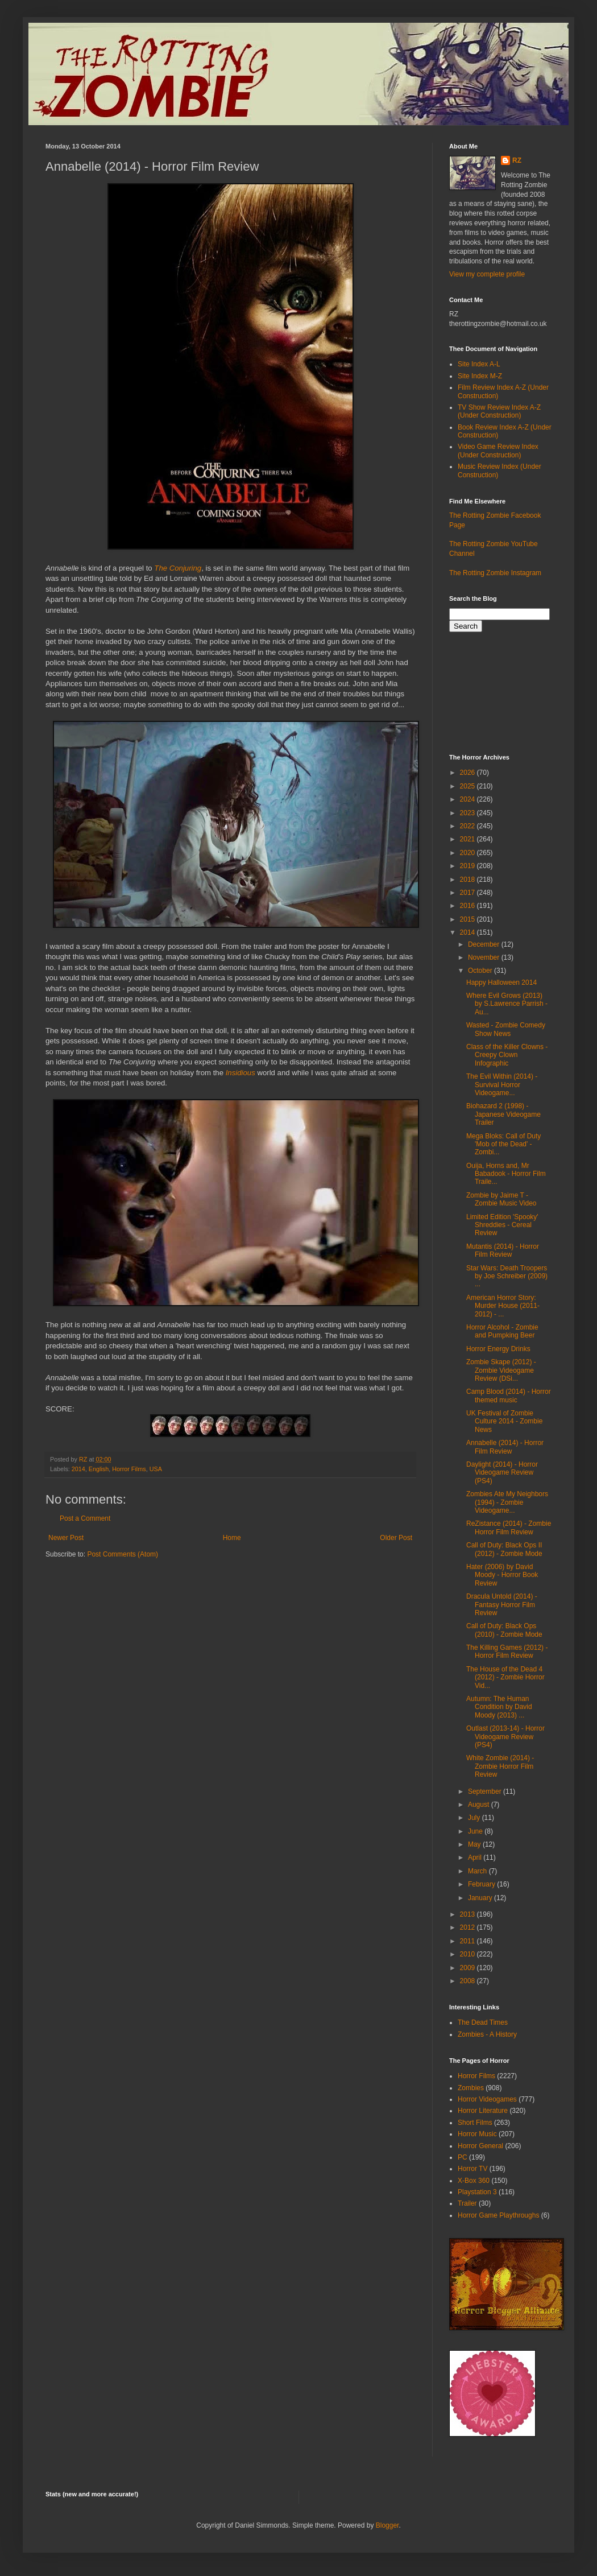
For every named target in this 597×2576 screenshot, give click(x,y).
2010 (468, 1954)
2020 (468, 853)
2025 (468, 786)
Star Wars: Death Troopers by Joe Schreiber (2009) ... (507, 1276)
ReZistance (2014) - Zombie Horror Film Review (508, 1527)
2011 (468, 1941)
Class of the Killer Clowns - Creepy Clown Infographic (507, 1055)
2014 (78, 1468)
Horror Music (477, 2134)
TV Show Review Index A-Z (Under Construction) (499, 411)
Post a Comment (85, 1518)
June (476, 1831)
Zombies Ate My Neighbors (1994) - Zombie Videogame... (507, 1502)
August (479, 1805)
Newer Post (66, 1538)
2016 (468, 906)
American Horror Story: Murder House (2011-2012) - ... (503, 1306)
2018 (468, 880)
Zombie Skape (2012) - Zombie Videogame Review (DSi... (501, 1370)
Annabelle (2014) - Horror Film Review (505, 1447)
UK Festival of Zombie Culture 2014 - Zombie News (504, 1421)
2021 (468, 839)
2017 (468, 893)
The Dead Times (483, 2022)
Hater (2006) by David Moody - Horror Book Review (502, 1575)
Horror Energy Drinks (498, 1349)
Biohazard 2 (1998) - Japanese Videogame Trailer (503, 1114)
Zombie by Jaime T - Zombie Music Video (501, 1199)
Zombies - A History (487, 2034)
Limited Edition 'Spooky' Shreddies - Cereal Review (502, 1225)
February (482, 1884)
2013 (468, 1914)
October (481, 971)
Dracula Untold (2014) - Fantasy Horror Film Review (501, 1604)
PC (462, 2157)
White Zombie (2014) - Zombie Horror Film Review (500, 1766)
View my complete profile (487, 274)
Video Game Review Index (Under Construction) (498, 451)
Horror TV (472, 2169)
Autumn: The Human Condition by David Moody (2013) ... (499, 1707)
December (484, 944)
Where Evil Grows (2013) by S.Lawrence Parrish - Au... (507, 1004)
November (484, 957)
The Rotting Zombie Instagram (495, 573)
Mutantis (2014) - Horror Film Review (502, 1250)
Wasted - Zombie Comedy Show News (505, 1029)
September (485, 1791)
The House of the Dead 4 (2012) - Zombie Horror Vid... (505, 1677)
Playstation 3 (477, 2192)
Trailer (467, 2203)
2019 (468, 866)
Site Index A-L (479, 364)
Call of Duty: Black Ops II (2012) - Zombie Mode (504, 1549)
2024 (468, 799)
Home (232, 1538)
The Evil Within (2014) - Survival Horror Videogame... (501, 1084)
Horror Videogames (487, 2099)
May (475, 1844)
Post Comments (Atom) (122, 1554)
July (475, 1818)
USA (156, 1468)
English (99, 1468)
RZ (516, 160)
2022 (468, 826)
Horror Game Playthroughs (498, 2215)
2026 (468, 773)
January (481, 1898)
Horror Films (129, 1468)
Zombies (471, 2088)
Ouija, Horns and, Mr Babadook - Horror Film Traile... (506, 1174)
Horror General (480, 2146)
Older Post (396, 1538)
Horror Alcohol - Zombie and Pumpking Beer (502, 1331)
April (475, 1857)
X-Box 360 (474, 2181)
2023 (468, 813)
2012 (468, 1927)
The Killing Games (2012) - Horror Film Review (507, 1651)
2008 (468, 1981)
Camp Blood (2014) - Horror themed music (508, 1395)
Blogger (387, 2525)
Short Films (475, 2123)
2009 (468, 1968)
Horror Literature (483, 2111)
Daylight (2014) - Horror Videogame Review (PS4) (502, 1472)
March (478, 1871)
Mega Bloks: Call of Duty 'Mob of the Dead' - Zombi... (503, 1144)
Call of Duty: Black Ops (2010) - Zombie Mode (504, 1630)
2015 (468, 919)
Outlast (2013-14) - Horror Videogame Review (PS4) (505, 1736)
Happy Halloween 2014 (501, 982)
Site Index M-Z (480, 376)
